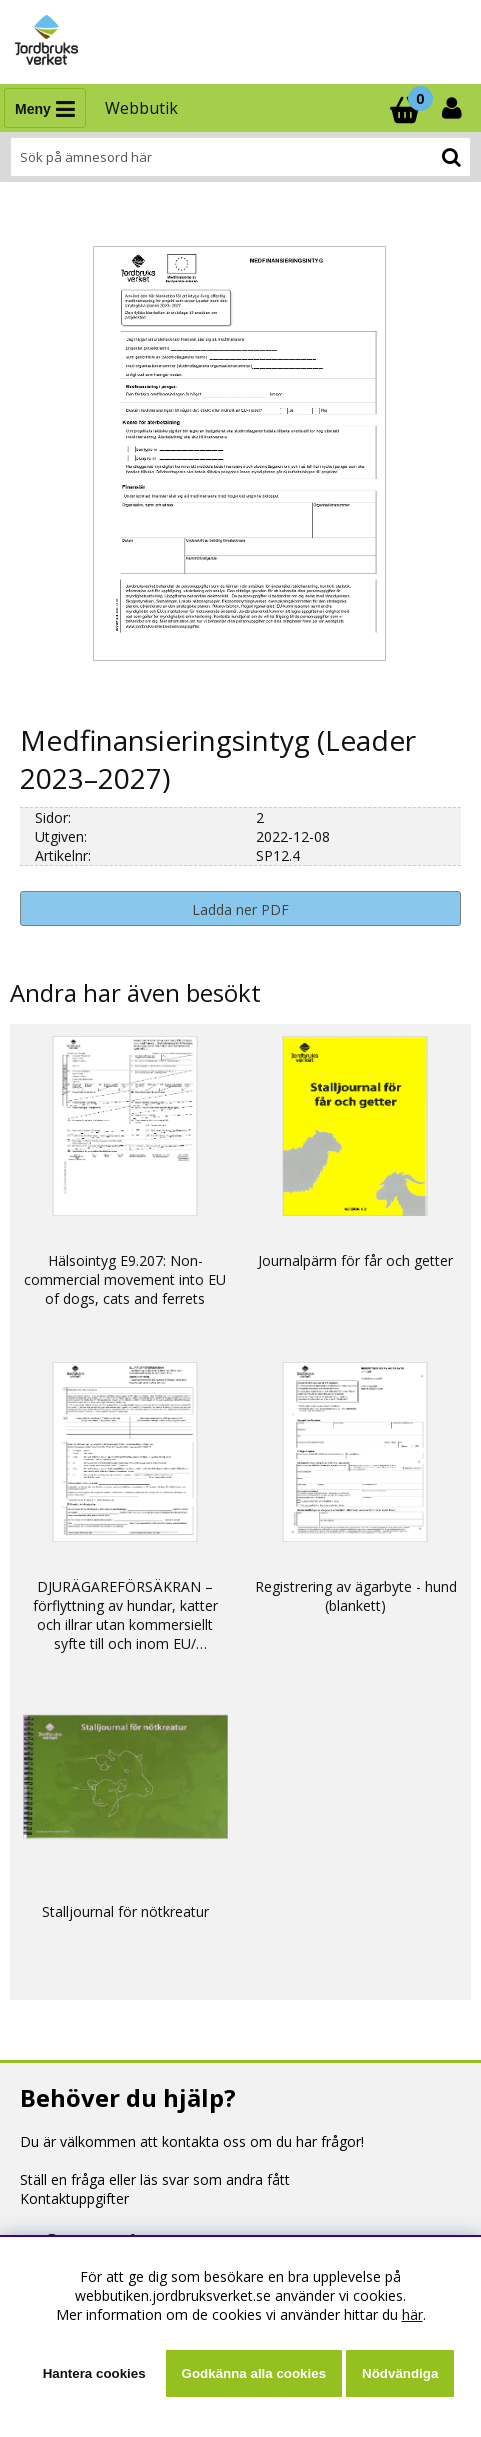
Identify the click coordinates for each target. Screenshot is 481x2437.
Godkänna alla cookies (254, 2373)
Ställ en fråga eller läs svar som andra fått (155, 2179)
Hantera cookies (94, 2373)
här (412, 2314)
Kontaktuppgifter (74, 2198)
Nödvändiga (400, 2373)
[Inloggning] (454, 108)
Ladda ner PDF (240, 909)
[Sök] (240, 157)
